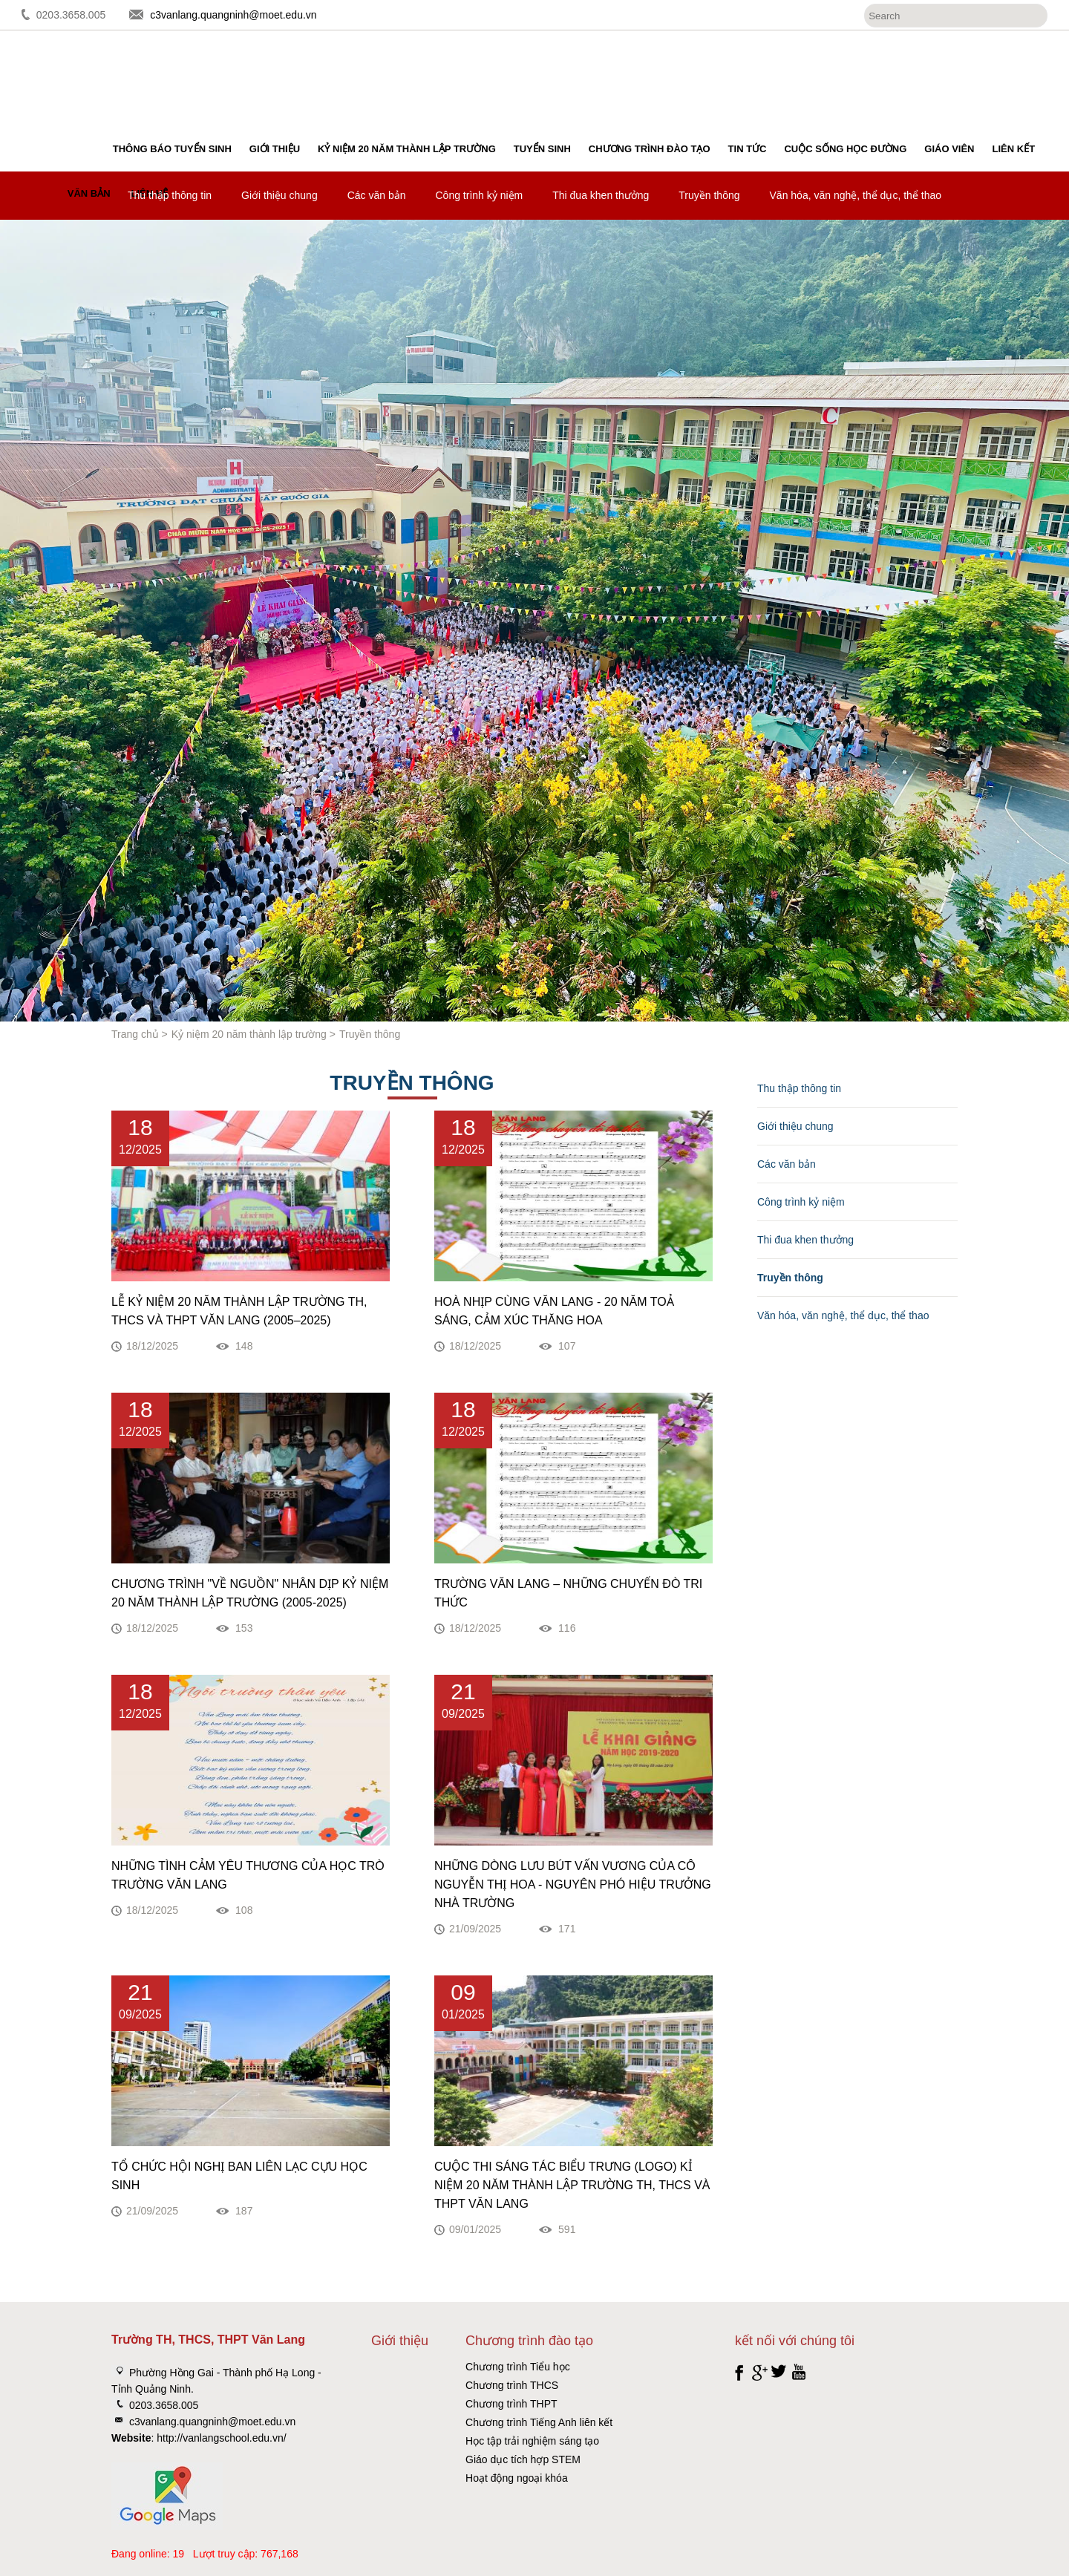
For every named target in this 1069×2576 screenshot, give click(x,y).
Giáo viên (949, 148)
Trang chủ (135, 1034)
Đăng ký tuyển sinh (999, 71)
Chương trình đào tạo (649, 148)
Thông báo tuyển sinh (172, 148)
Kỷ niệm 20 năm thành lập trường (407, 148)
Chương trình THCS (511, 2385)
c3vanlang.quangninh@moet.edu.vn (233, 15)
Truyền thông (709, 195)
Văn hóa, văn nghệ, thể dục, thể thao (855, 195)
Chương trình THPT (511, 2404)
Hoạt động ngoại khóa (516, 2478)
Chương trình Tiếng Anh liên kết (538, 2422)
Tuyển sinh (542, 148)
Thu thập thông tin (170, 195)
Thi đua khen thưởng (600, 195)
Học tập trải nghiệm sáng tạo (532, 2441)
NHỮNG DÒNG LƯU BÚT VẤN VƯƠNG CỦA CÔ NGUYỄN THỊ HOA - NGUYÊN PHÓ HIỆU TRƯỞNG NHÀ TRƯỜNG (572, 1884)
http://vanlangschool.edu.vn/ (221, 2438)
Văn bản (89, 193)
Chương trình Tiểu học (517, 2367)
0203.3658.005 (70, 15)
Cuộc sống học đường (845, 148)
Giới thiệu (274, 148)
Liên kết (1014, 148)
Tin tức (747, 148)
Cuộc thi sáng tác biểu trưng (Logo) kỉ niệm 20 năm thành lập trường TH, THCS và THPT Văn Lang (572, 2185)
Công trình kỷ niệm (479, 195)
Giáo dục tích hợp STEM (523, 2459)
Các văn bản (376, 195)
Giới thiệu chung (279, 195)
